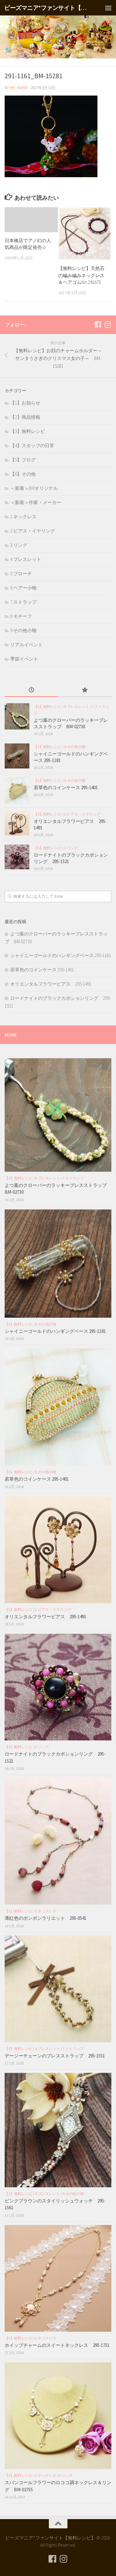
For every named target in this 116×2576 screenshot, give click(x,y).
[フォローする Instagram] (107, 324)
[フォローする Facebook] (97, 324)
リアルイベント (26, 645)
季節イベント (24, 659)
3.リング (18, 545)
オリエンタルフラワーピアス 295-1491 (51, 984)
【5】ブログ (23, 460)
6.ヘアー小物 (23, 588)
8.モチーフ (21, 616)
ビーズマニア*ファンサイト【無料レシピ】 (46, 7)
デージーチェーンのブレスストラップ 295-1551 (57, 2056)
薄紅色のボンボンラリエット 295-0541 (45, 1918)
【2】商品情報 (25, 417)
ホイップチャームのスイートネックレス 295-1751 (57, 2345)
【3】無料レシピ (27, 431)
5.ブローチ (21, 573)
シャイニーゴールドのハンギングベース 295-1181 (60, 955)
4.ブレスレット (25, 559)
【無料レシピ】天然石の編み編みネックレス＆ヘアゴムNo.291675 (81, 275)
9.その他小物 (23, 630)
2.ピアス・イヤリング (32, 531)
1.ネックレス (23, 517)
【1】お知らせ (25, 403)
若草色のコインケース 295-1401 (66, 787)
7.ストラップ (23, 602)
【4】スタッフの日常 (32, 445)
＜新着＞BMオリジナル (34, 488)
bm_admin (19, 87)
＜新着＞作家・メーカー (35, 502)
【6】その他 (23, 474)
